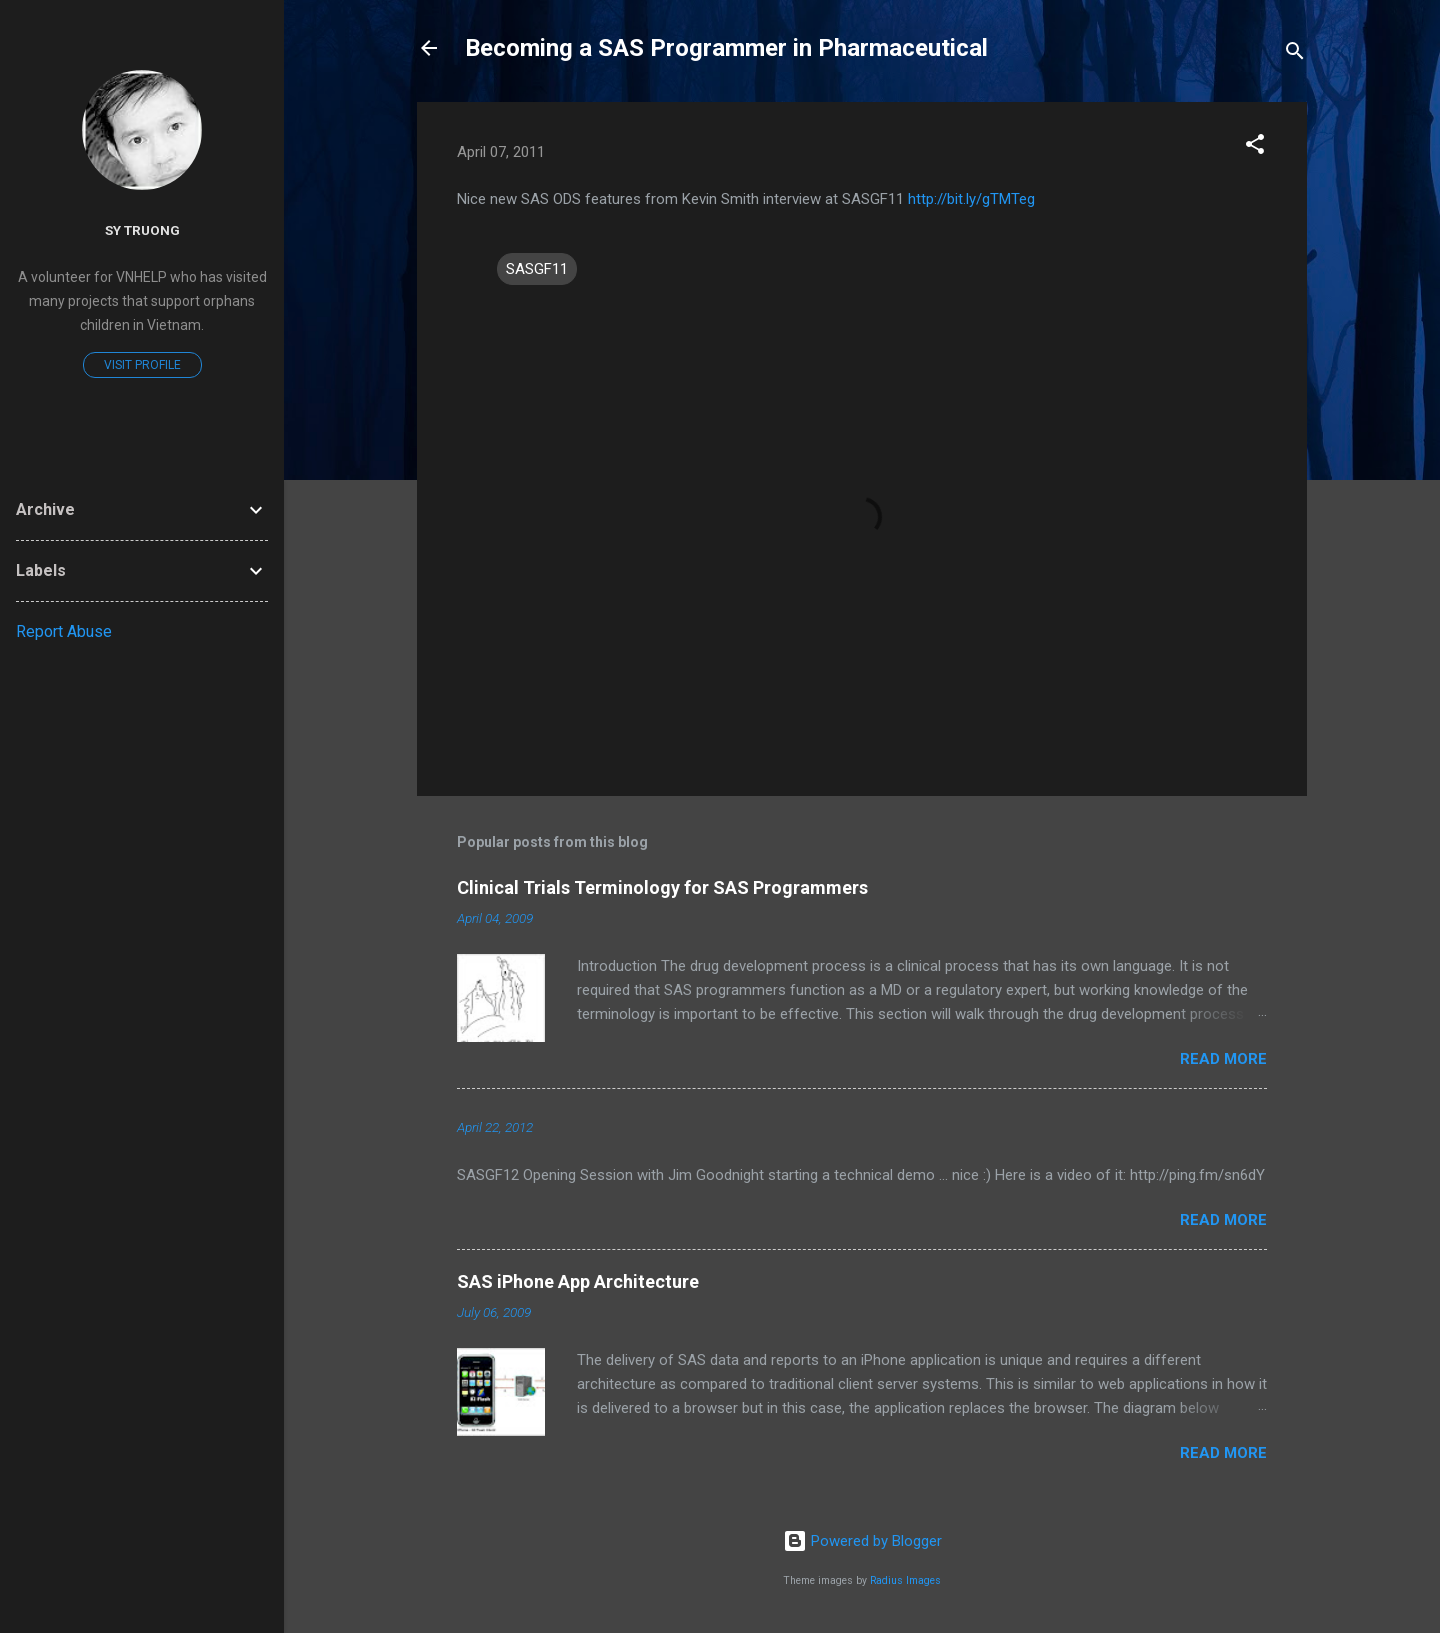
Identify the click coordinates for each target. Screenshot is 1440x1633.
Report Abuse (64, 631)
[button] (1255, 147)
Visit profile (142, 365)
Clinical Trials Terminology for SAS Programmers (662, 887)
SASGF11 (537, 269)
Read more (1223, 1059)
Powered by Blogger (862, 1541)
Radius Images (905, 1580)
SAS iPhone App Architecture (578, 1281)
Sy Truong (142, 230)
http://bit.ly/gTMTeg (971, 199)
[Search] (1295, 54)
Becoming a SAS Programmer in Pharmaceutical (726, 48)
